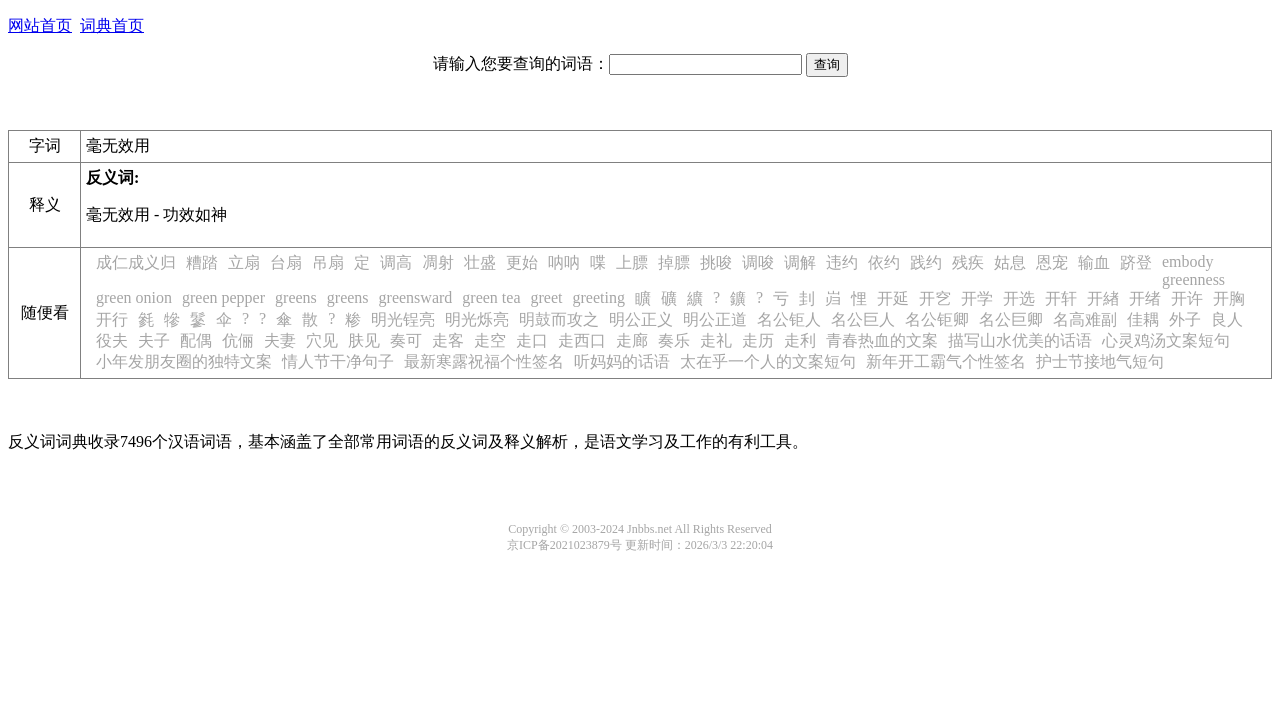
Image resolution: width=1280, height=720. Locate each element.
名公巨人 (863, 319)
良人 (1227, 319)
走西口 (582, 340)
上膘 (632, 262)
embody (1188, 261)
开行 (112, 319)
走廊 (632, 340)
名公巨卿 (1011, 319)
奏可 (406, 340)
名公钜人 (789, 319)
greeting (599, 297)
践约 (926, 262)
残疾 (968, 262)
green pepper (223, 297)
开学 (977, 298)
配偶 (196, 340)
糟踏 (202, 262)
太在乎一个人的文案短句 (768, 361)
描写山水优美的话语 (1020, 340)
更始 (522, 262)
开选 (1019, 298)
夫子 (154, 340)
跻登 (1136, 262)
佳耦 (1143, 319)
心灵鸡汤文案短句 (1166, 340)
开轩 (1061, 298)
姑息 (1010, 262)
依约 (884, 262)
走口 (532, 340)
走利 (800, 340)
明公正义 (641, 319)
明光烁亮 (477, 319)
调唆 (758, 262)
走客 (448, 340)
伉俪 (238, 340)
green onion (134, 297)
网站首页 (40, 25)
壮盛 (480, 262)
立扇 (244, 262)
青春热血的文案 (882, 340)
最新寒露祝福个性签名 (484, 361)
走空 (490, 340)
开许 (1187, 298)
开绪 (1145, 298)
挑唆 (716, 262)
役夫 (112, 340)
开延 (893, 298)
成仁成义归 (136, 262)
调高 (396, 262)
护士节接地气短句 (1100, 361)
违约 (842, 262)
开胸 (1229, 298)
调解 (800, 262)
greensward (416, 297)
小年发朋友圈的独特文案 (184, 361)
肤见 (364, 340)
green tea (491, 297)
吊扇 (328, 262)
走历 (758, 340)
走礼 (716, 340)
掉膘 (674, 262)
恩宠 (1052, 262)
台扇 (286, 262)
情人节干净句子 (338, 361)
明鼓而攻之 (559, 319)
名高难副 (1085, 319)
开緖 (1103, 298)
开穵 (935, 298)
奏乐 (674, 340)
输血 (1094, 262)
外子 (1185, 319)
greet (547, 297)
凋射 (438, 262)
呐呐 (564, 262)
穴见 (322, 340)
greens (296, 297)
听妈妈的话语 (622, 361)
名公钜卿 (937, 319)
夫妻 (280, 340)
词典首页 (112, 25)
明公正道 (715, 319)
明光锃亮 (403, 319)
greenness (1193, 279)
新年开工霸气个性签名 (946, 361)
